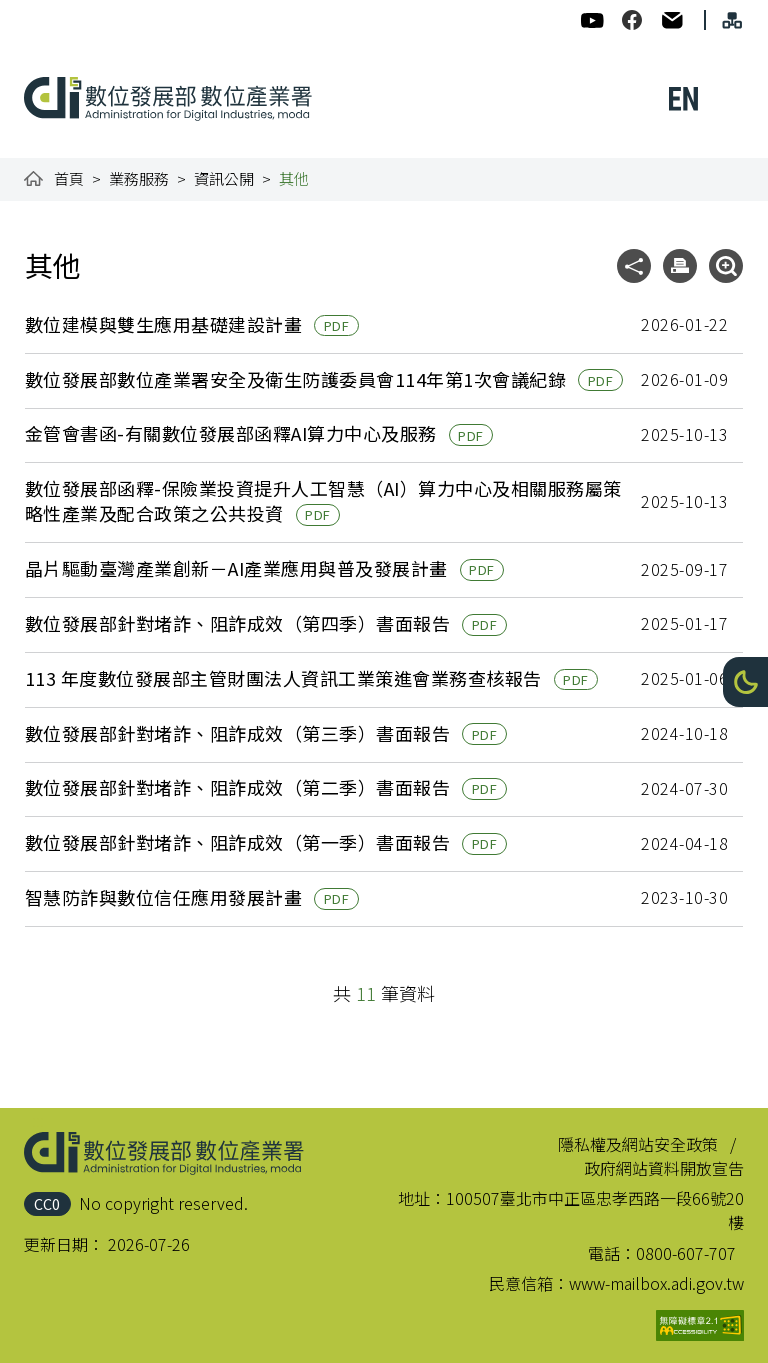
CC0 (47, 1203)
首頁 (69, 178)
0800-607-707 (686, 1253)
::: (38, 12)
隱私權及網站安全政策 (638, 1144)
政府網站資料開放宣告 (664, 1168)
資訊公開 (224, 178)
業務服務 (139, 178)
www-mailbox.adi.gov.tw (656, 1283)
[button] (745, 682)
